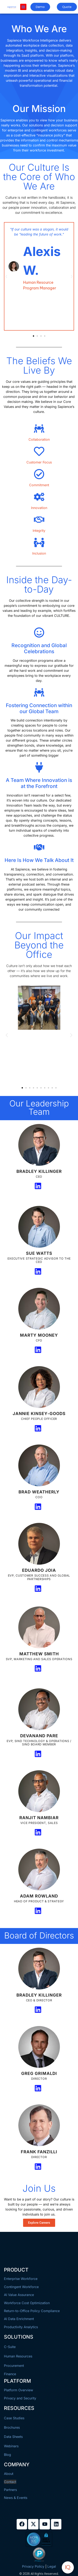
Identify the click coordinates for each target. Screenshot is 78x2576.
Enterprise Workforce (20, 2279)
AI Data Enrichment (19, 2319)
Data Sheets (13, 2437)
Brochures (12, 2427)
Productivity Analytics (21, 2327)
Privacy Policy (33, 2566)
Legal (51, 2566)
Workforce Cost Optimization (27, 2303)
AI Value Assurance (19, 2295)
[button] (23, 7)
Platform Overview (18, 2390)
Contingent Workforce (21, 2287)
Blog (7, 2455)
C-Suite (10, 2347)
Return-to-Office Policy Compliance (32, 2311)
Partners (10, 2490)
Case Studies (14, 2418)
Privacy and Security (20, 2398)
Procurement (14, 2365)
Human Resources (18, 2356)
